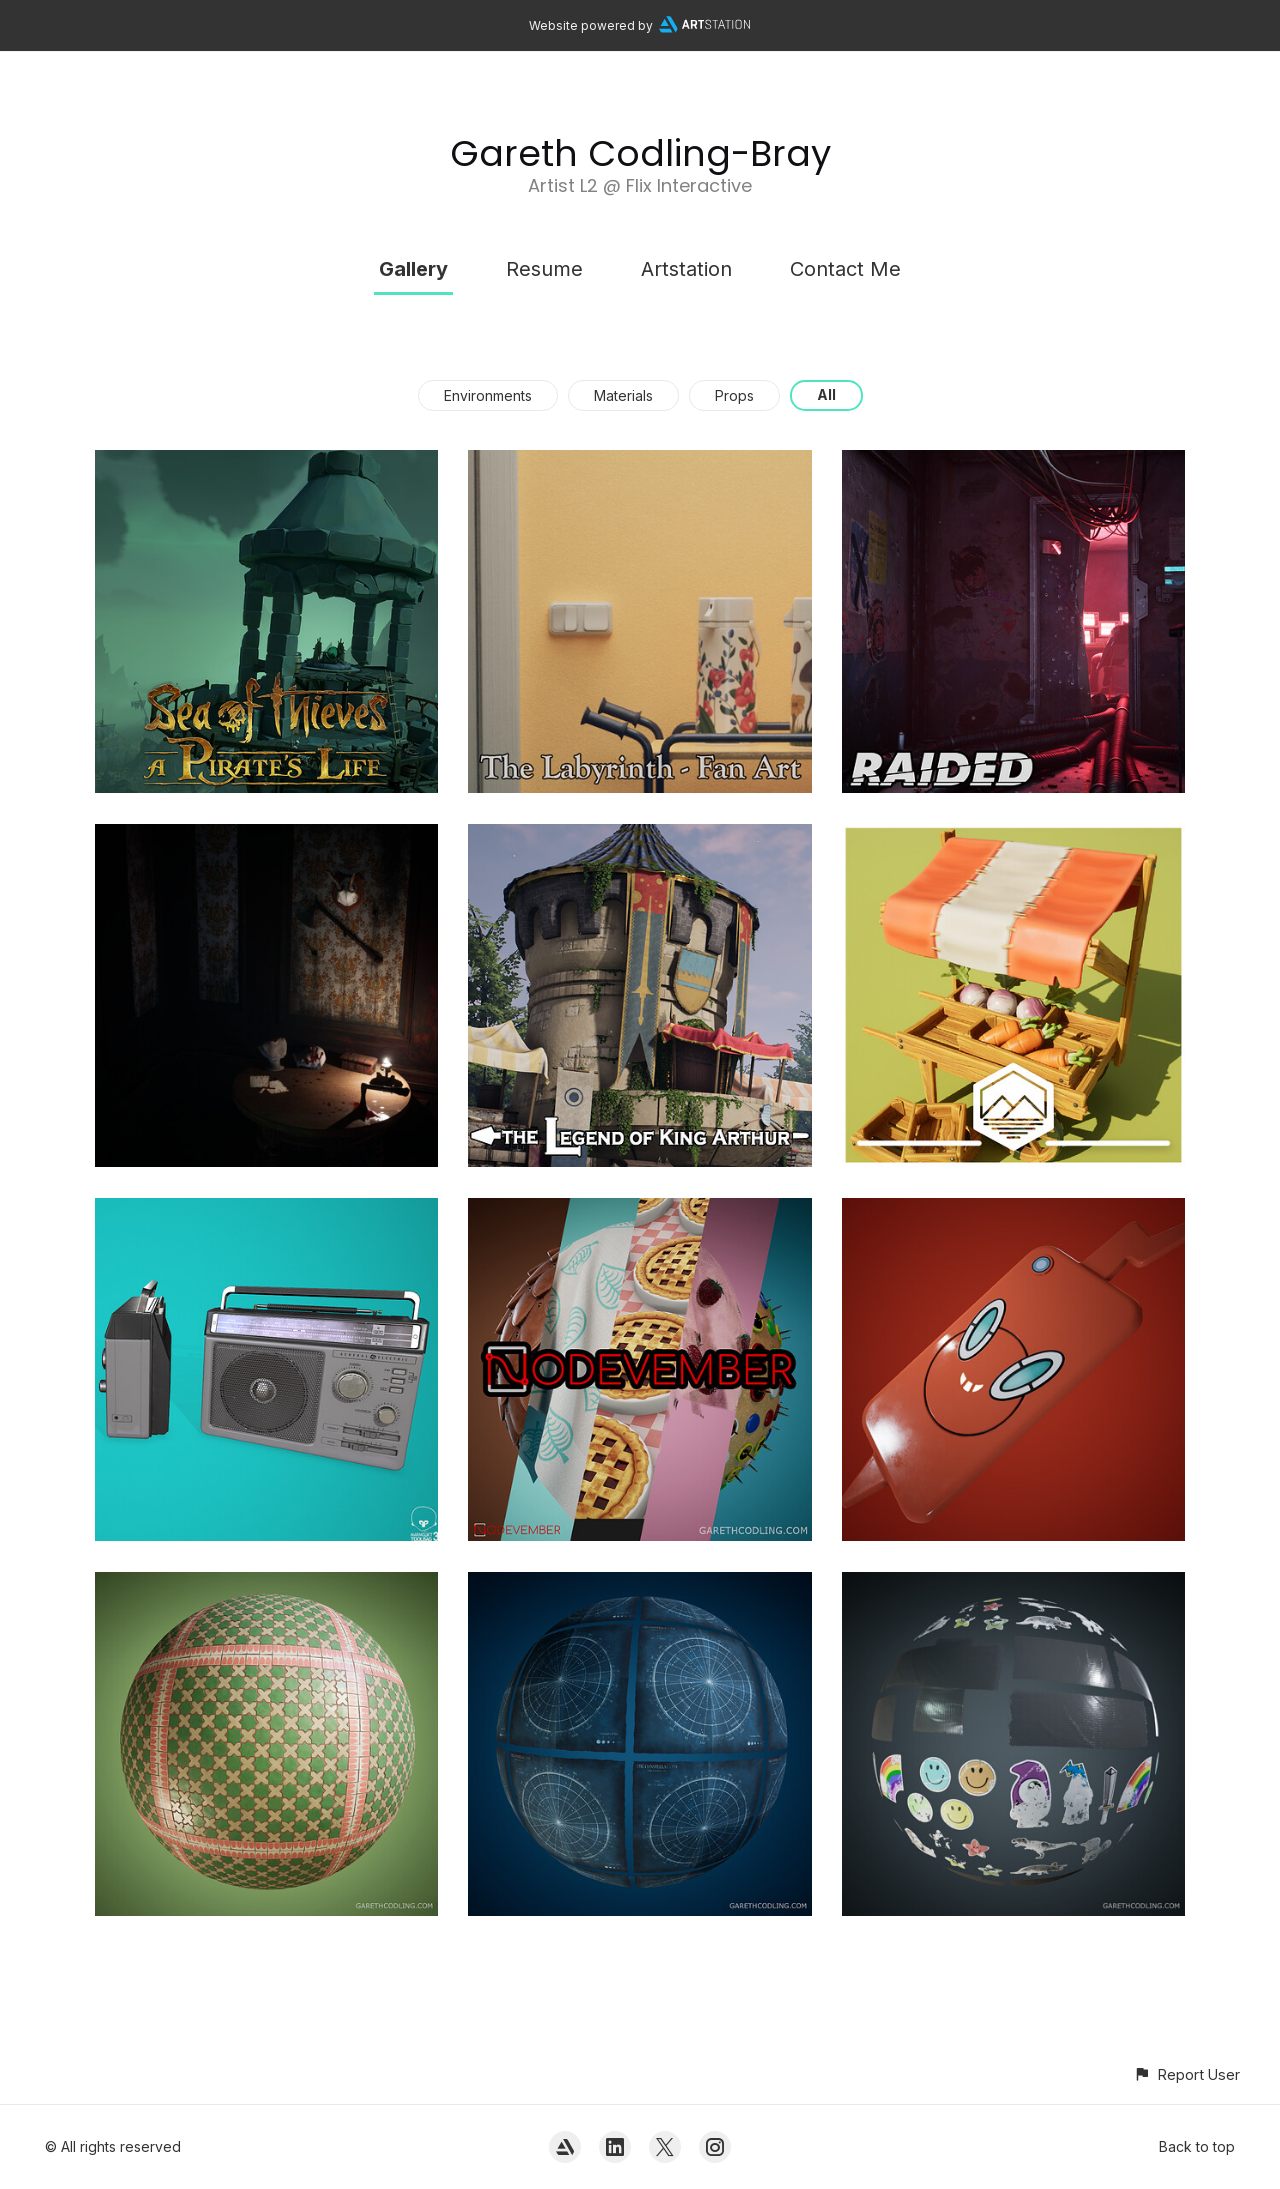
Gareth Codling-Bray (640, 153)
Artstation (686, 269)
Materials (623, 395)
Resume (544, 269)
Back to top (1197, 2146)
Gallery (413, 269)
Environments (488, 395)
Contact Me (845, 269)
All (826, 394)
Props (734, 395)
